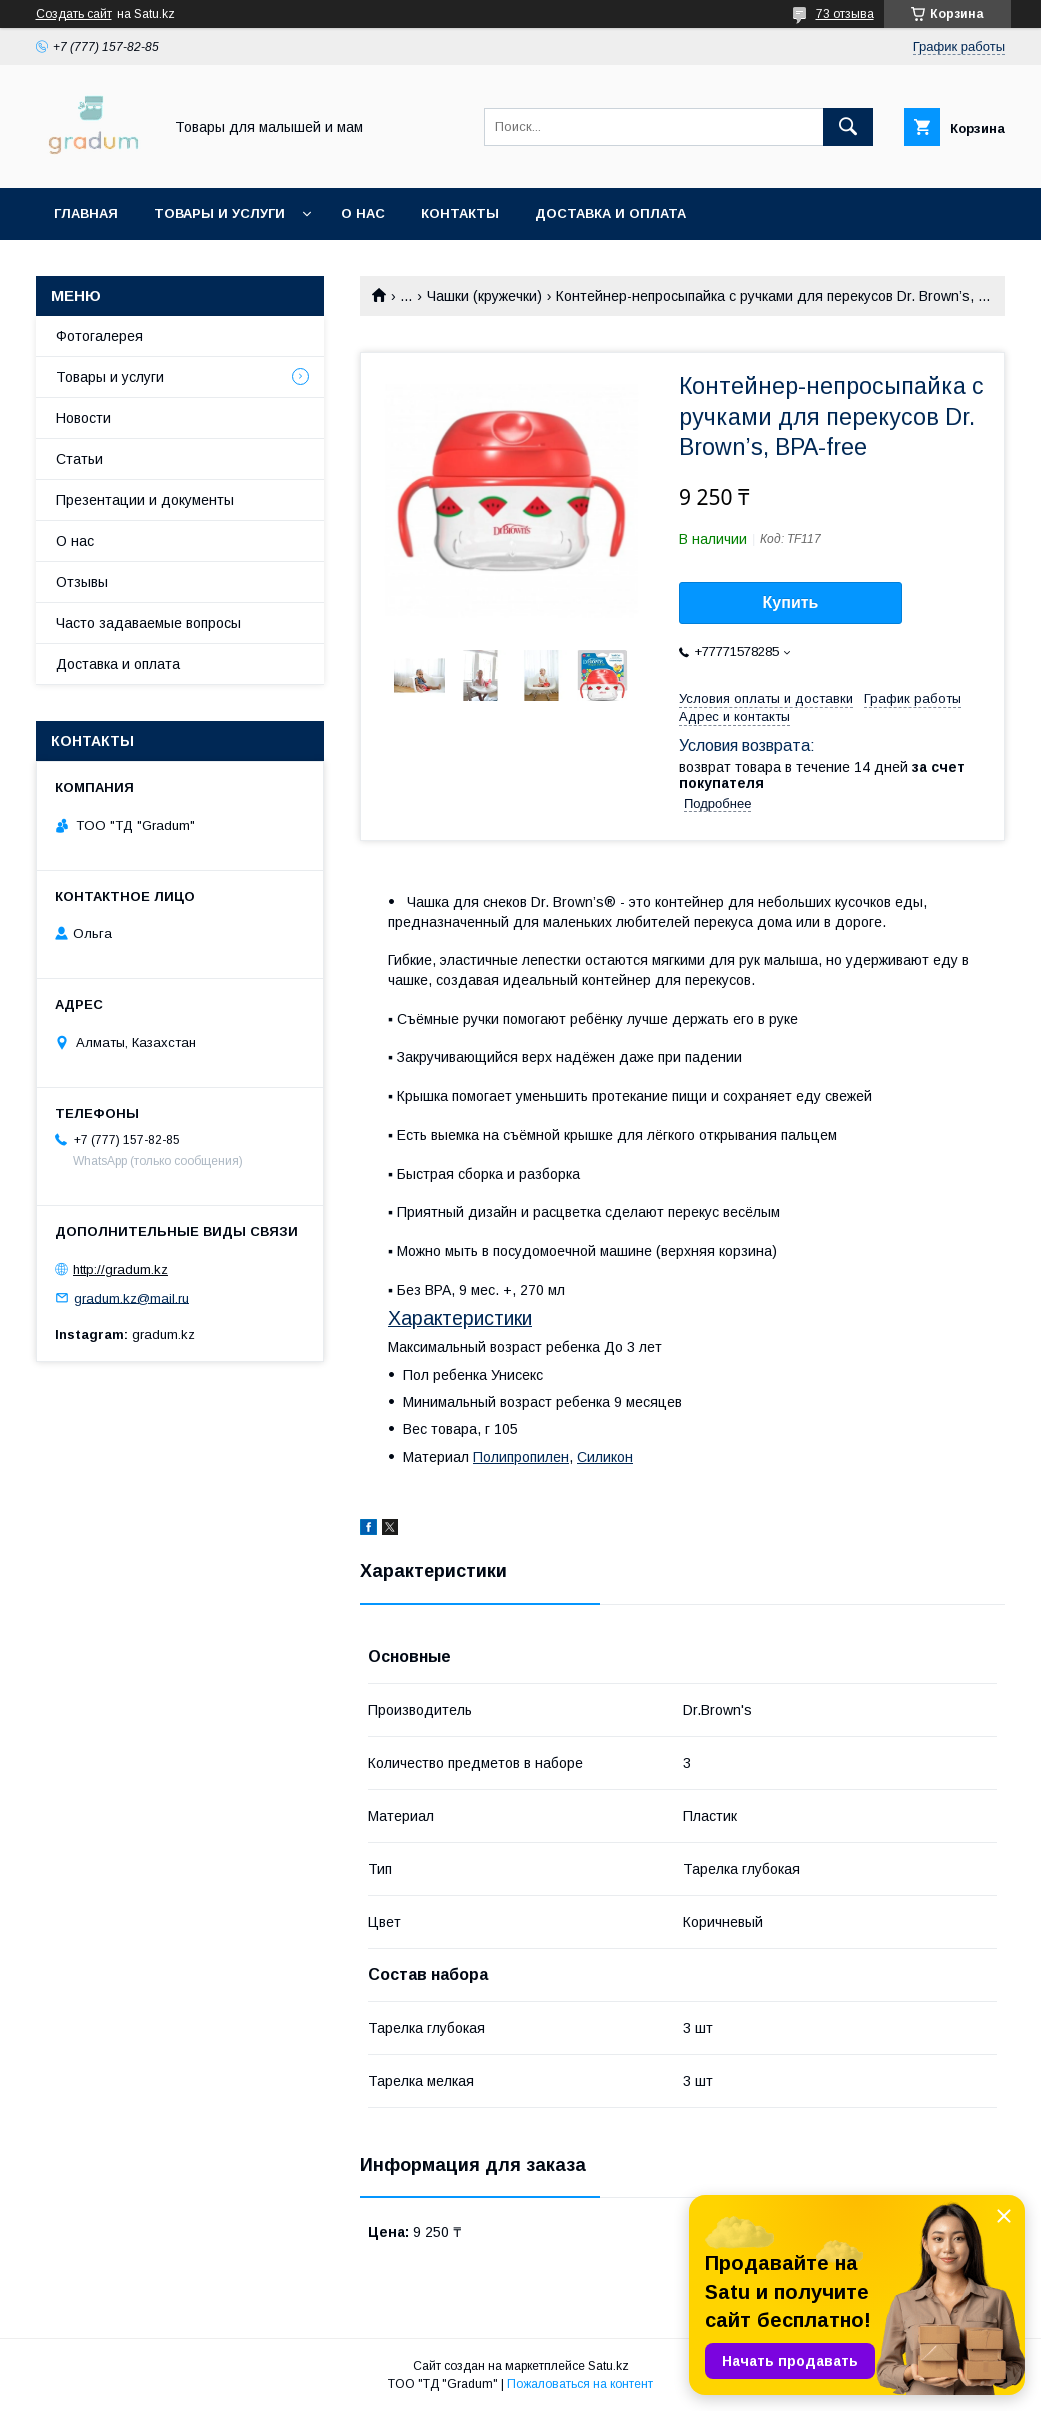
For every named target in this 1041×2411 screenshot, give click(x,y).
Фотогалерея (99, 336)
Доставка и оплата (610, 213)
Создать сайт (74, 14)
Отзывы (82, 582)
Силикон (605, 1457)
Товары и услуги (219, 213)
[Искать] (848, 127)
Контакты (460, 213)
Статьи (79, 459)
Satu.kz (608, 2366)
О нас (363, 213)
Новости (83, 418)
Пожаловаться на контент (580, 2384)
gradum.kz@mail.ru (131, 1297)
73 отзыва (845, 14)
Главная (86, 213)
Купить (791, 602)
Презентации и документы (145, 500)
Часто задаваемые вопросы (148, 623)
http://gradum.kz (120, 1269)
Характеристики (460, 1318)
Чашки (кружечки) (484, 296)
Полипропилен (521, 1457)
